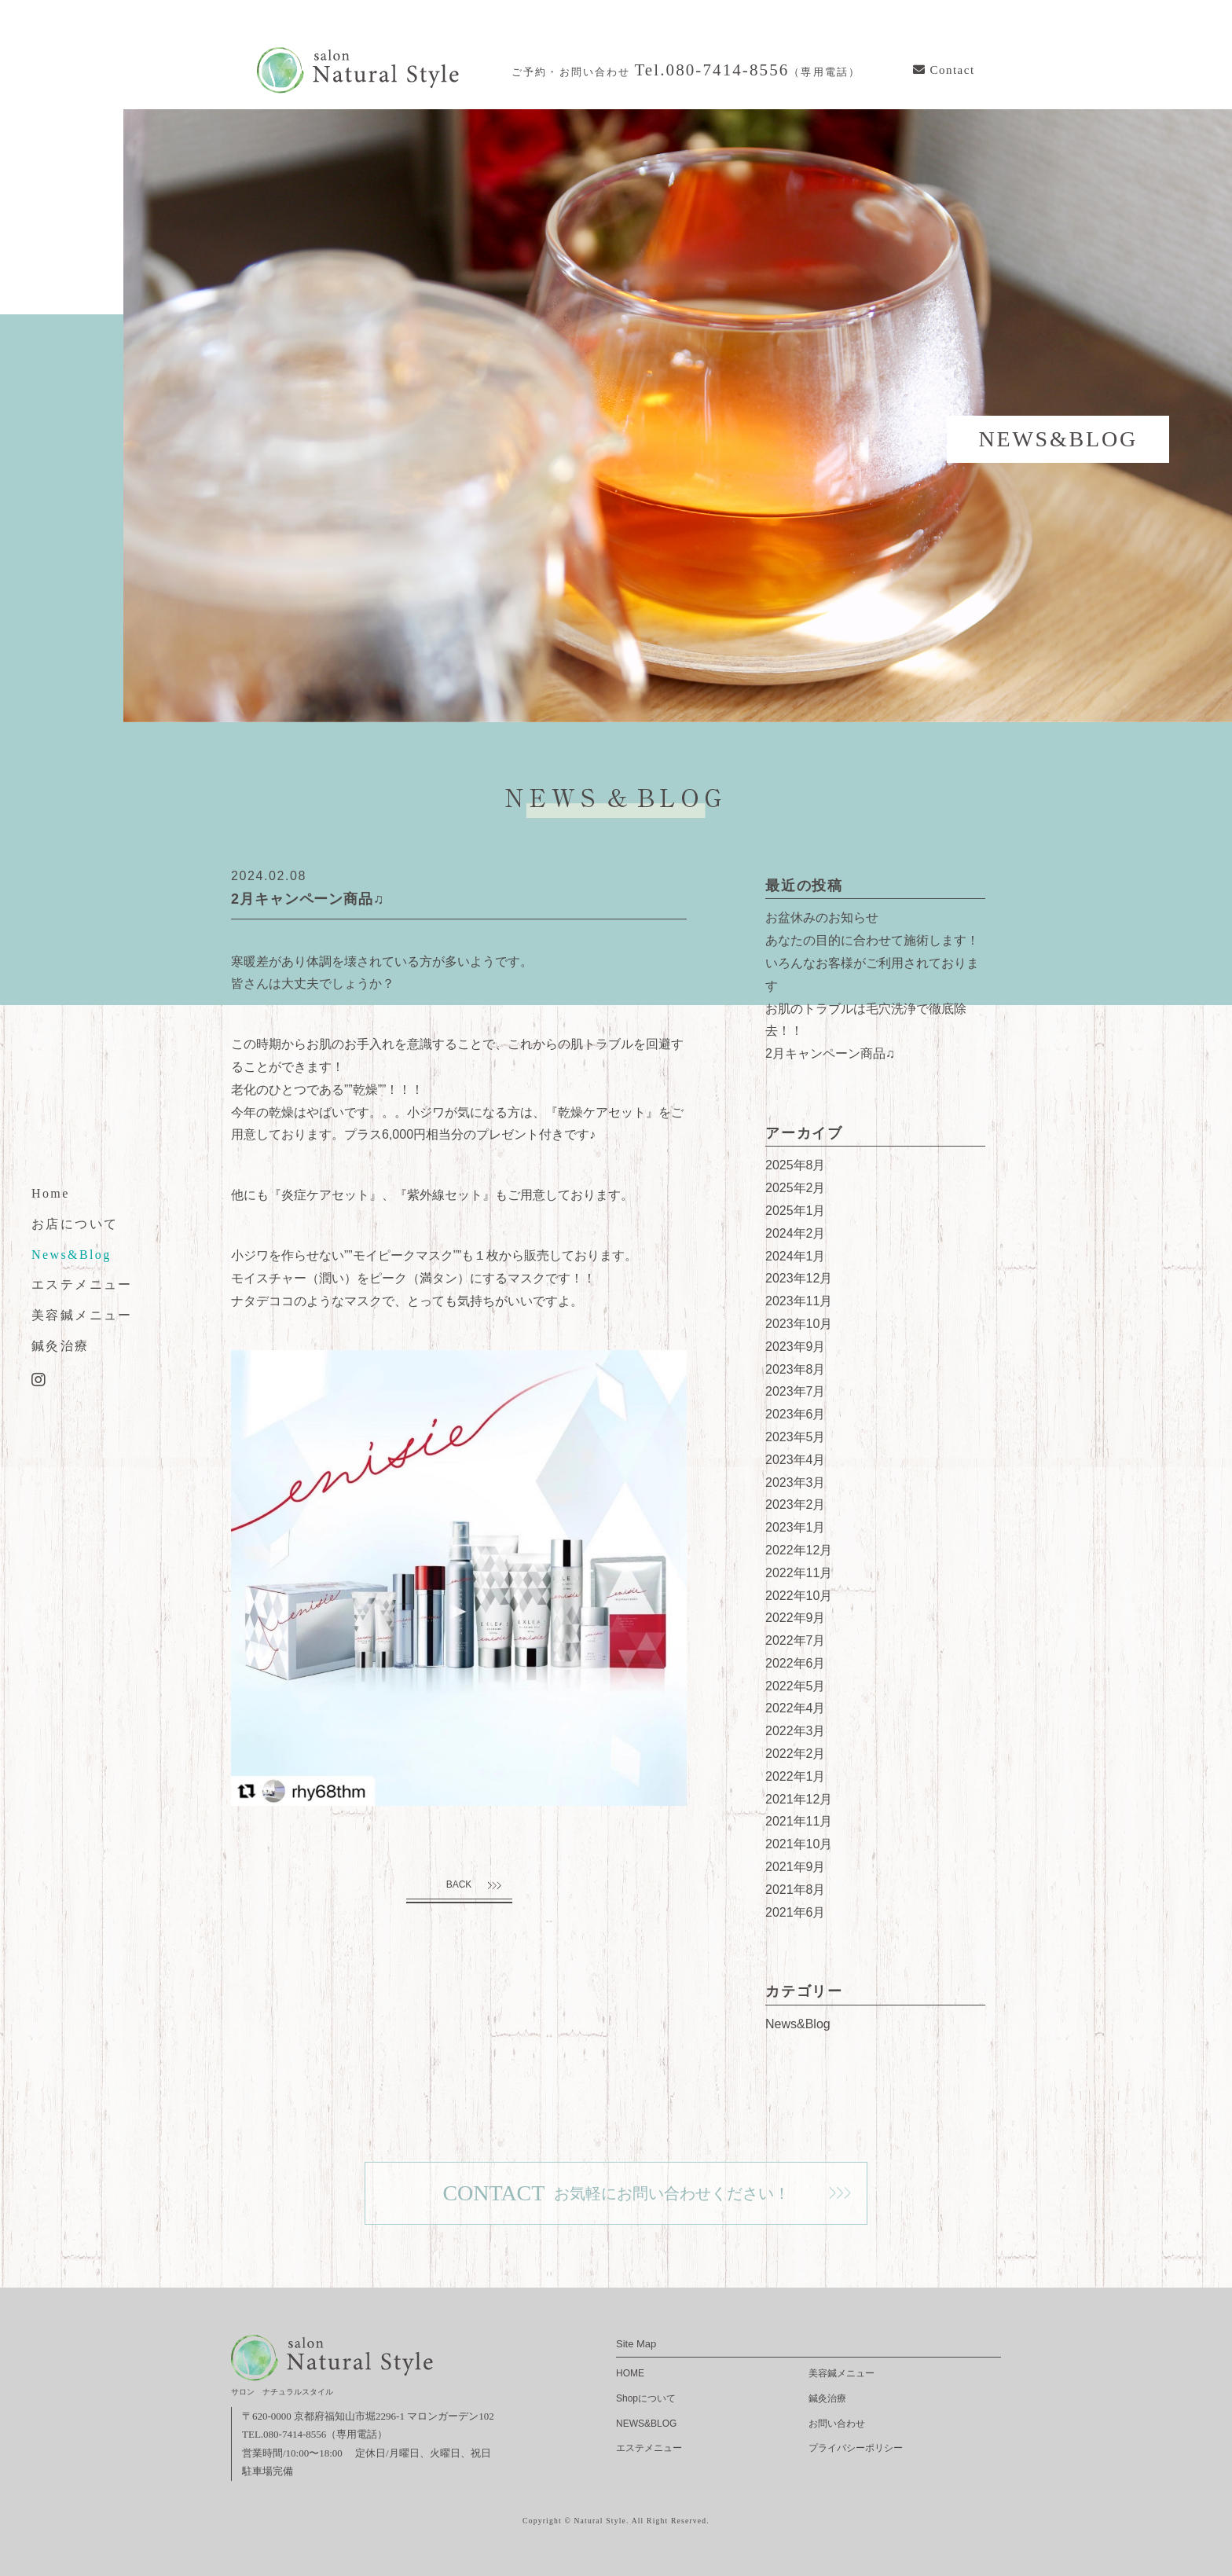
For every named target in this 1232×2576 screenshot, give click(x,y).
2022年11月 (798, 1573)
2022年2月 (795, 1753)
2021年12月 (798, 1799)
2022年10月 (798, 1595)
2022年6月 (795, 1663)
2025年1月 (795, 1210)
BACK (459, 1884)
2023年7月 (795, 1391)
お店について (74, 1223)
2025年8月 (795, 1165)
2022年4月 (795, 1708)
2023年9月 (795, 1346)
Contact (944, 70)
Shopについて (646, 2398)
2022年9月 (795, 1617)
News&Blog (71, 1253)
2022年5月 (795, 1686)
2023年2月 (795, 1504)
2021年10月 (798, 1844)
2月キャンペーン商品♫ (830, 1053)
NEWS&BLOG (646, 2423)
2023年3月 (795, 1482)
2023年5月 (795, 1437)
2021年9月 (795, 1866)
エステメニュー (82, 1284)
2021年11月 (798, 1821)
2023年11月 (798, 1301)
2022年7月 (795, 1640)
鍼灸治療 (60, 1345)
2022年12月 (798, 1550)
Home (50, 1193)
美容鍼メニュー (82, 1315)
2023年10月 (798, 1323)
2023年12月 (798, 1278)
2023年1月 (795, 1527)
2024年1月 (795, 1256)
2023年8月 (795, 1369)
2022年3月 (795, 1731)
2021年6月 (795, 1912)
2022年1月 (795, 1776)
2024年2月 (795, 1233)
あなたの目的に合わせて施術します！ (872, 940)
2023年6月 (795, 1414)
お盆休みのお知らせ (821, 917)
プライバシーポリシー (855, 2447)
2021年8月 (795, 1889)
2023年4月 (795, 1459)
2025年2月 (795, 1187)
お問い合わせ (836, 2423)
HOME (630, 2373)
